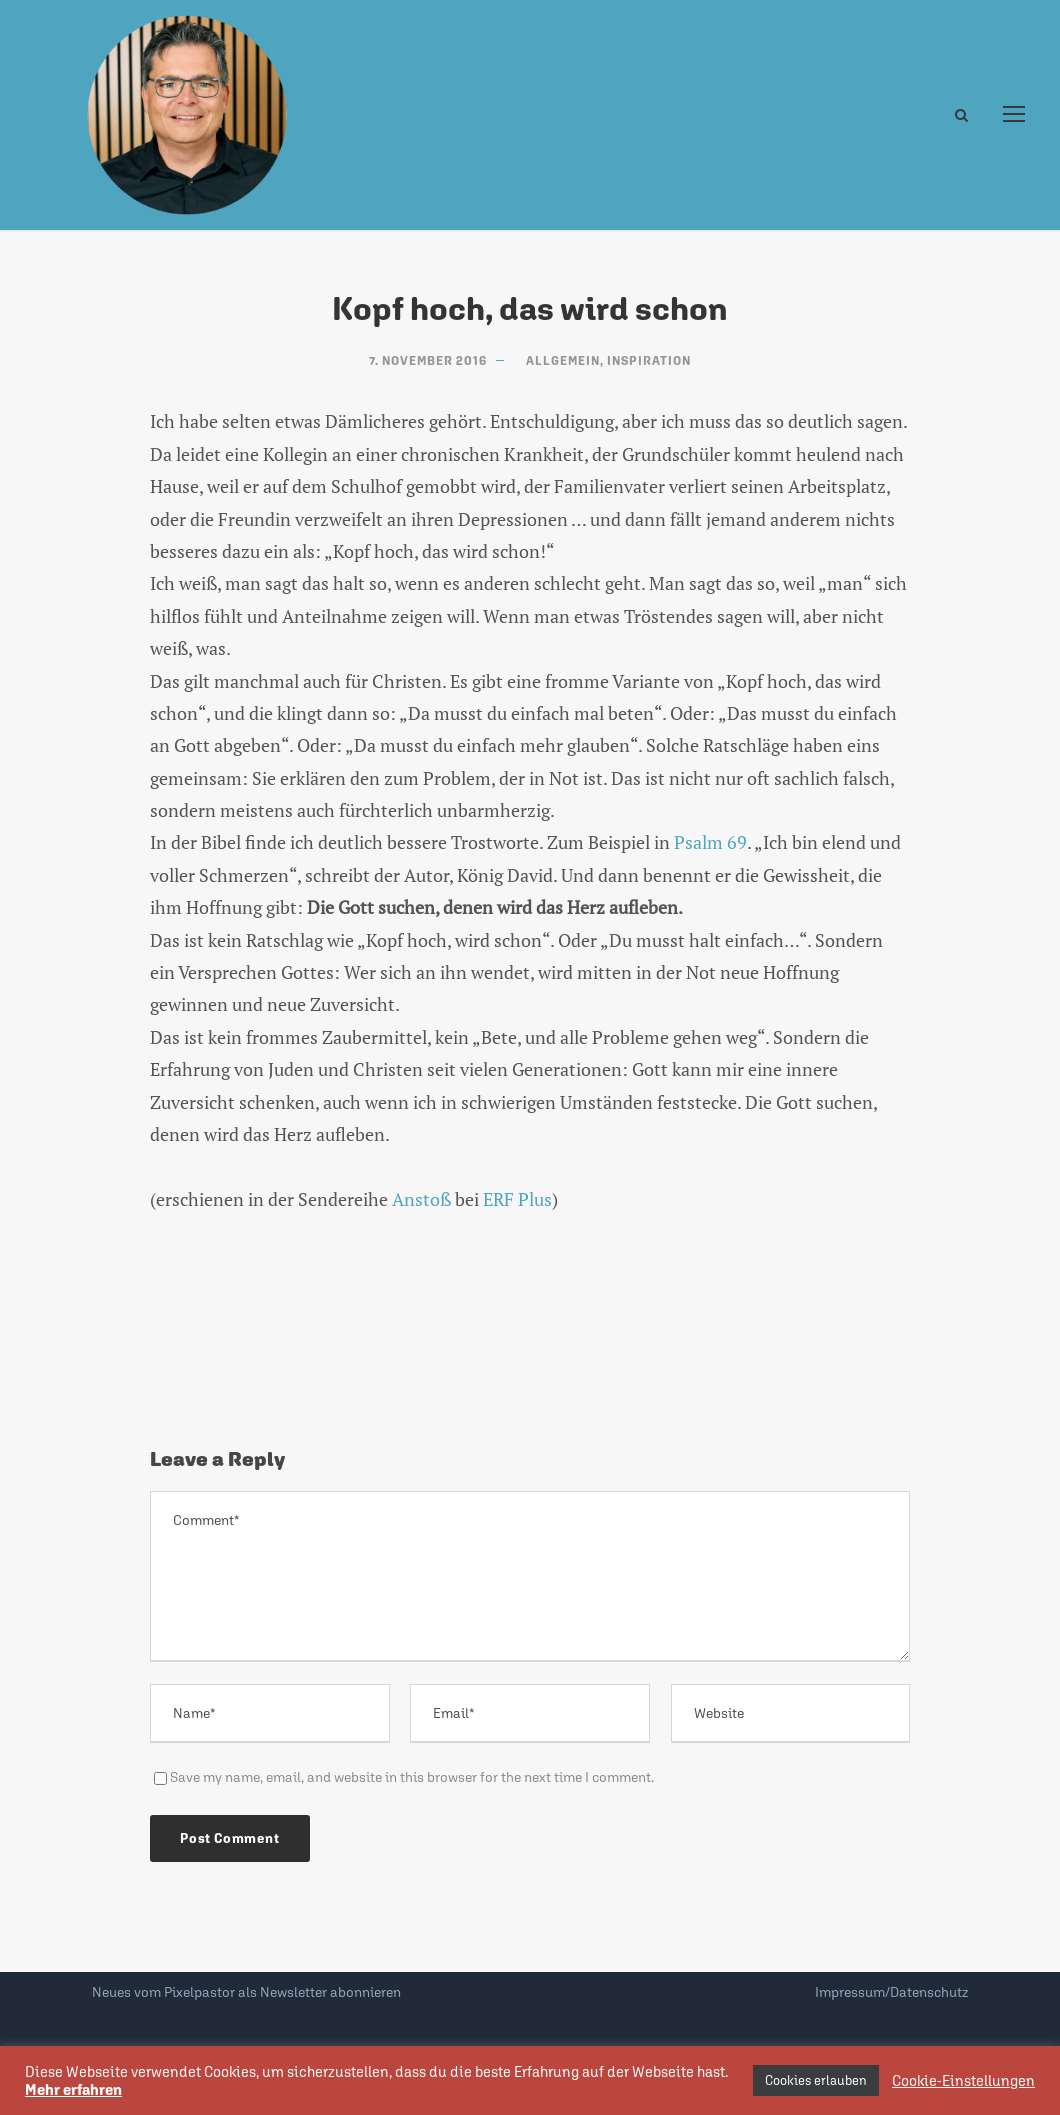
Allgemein (563, 361)
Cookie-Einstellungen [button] (963, 2080)
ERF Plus (517, 1199)
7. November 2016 (428, 361)
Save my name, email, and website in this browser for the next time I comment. (412, 1777)
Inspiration (649, 361)
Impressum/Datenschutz (891, 1992)
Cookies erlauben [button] (816, 2080)
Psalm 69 (710, 842)
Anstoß (421, 1199)
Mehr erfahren (73, 2089)
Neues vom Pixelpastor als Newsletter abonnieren (246, 1992)
